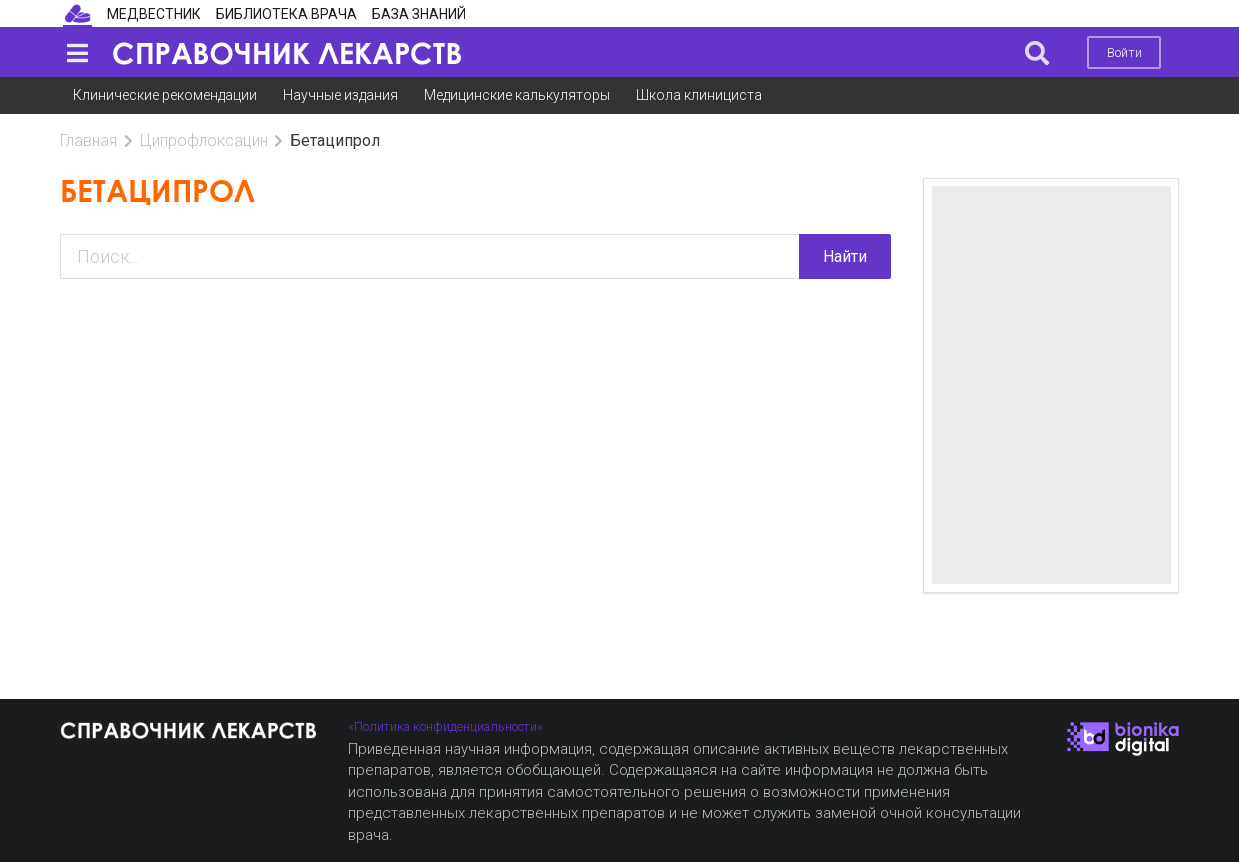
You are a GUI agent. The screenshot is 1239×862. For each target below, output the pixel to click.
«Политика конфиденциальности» (445, 726)
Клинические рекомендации (165, 95)
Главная (88, 140)
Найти (845, 256)
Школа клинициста (699, 95)
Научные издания (340, 95)
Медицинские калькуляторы (517, 95)
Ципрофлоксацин (204, 140)
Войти (1124, 52)
